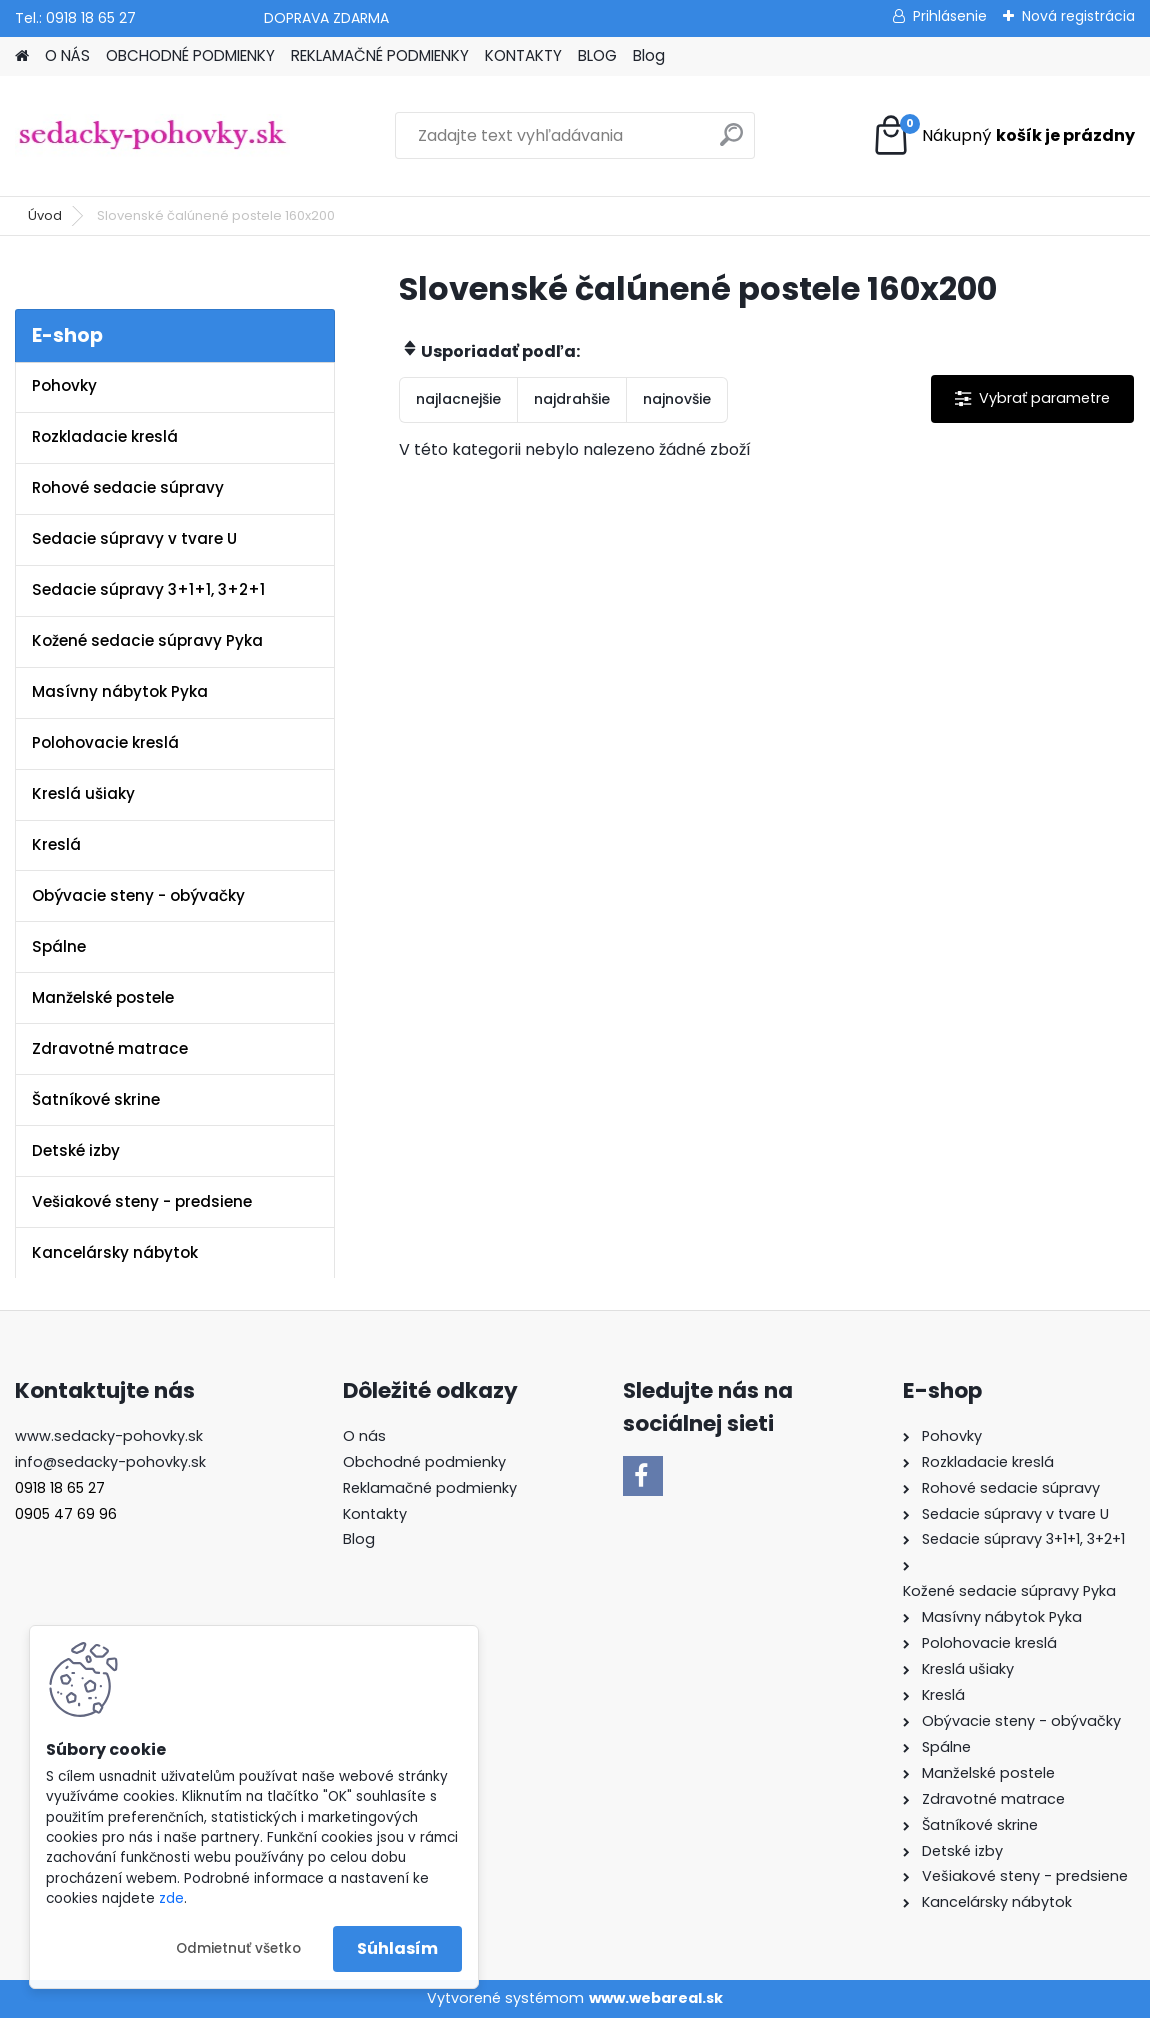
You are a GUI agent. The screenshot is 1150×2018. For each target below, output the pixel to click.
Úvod (45, 215)
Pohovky (64, 385)
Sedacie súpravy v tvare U (134, 538)
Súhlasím (397, 1948)
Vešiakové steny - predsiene (142, 1201)
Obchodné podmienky (424, 1462)
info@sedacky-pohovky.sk (110, 1462)
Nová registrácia (1078, 16)
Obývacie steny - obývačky (138, 895)
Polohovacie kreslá (105, 742)
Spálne (59, 946)
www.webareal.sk (656, 1998)
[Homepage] (22, 56)
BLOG (597, 55)
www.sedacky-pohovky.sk (109, 1436)
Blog (649, 55)
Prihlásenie (950, 16)
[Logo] (152, 136)
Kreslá (56, 844)
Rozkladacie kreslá (105, 436)
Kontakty (375, 1514)
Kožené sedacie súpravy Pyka (147, 640)
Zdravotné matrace (110, 1048)
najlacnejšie (458, 399)
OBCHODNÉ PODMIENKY (190, 55)
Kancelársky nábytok (115, 1252)
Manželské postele (103, 997)
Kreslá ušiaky (83, 793)
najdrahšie (572, 399)
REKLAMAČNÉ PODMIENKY (380, 55)
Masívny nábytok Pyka (120, 691)
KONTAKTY (523, 55)
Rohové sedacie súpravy (128, 487)
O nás (364, 1436)
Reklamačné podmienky (430, 1488)
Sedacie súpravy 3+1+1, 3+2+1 (148, 589)
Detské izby (76, 1150)
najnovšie (677, 399)
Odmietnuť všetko (238, 1948)
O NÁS (67, 55)
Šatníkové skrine (96, 1099)
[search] (731, 142)
